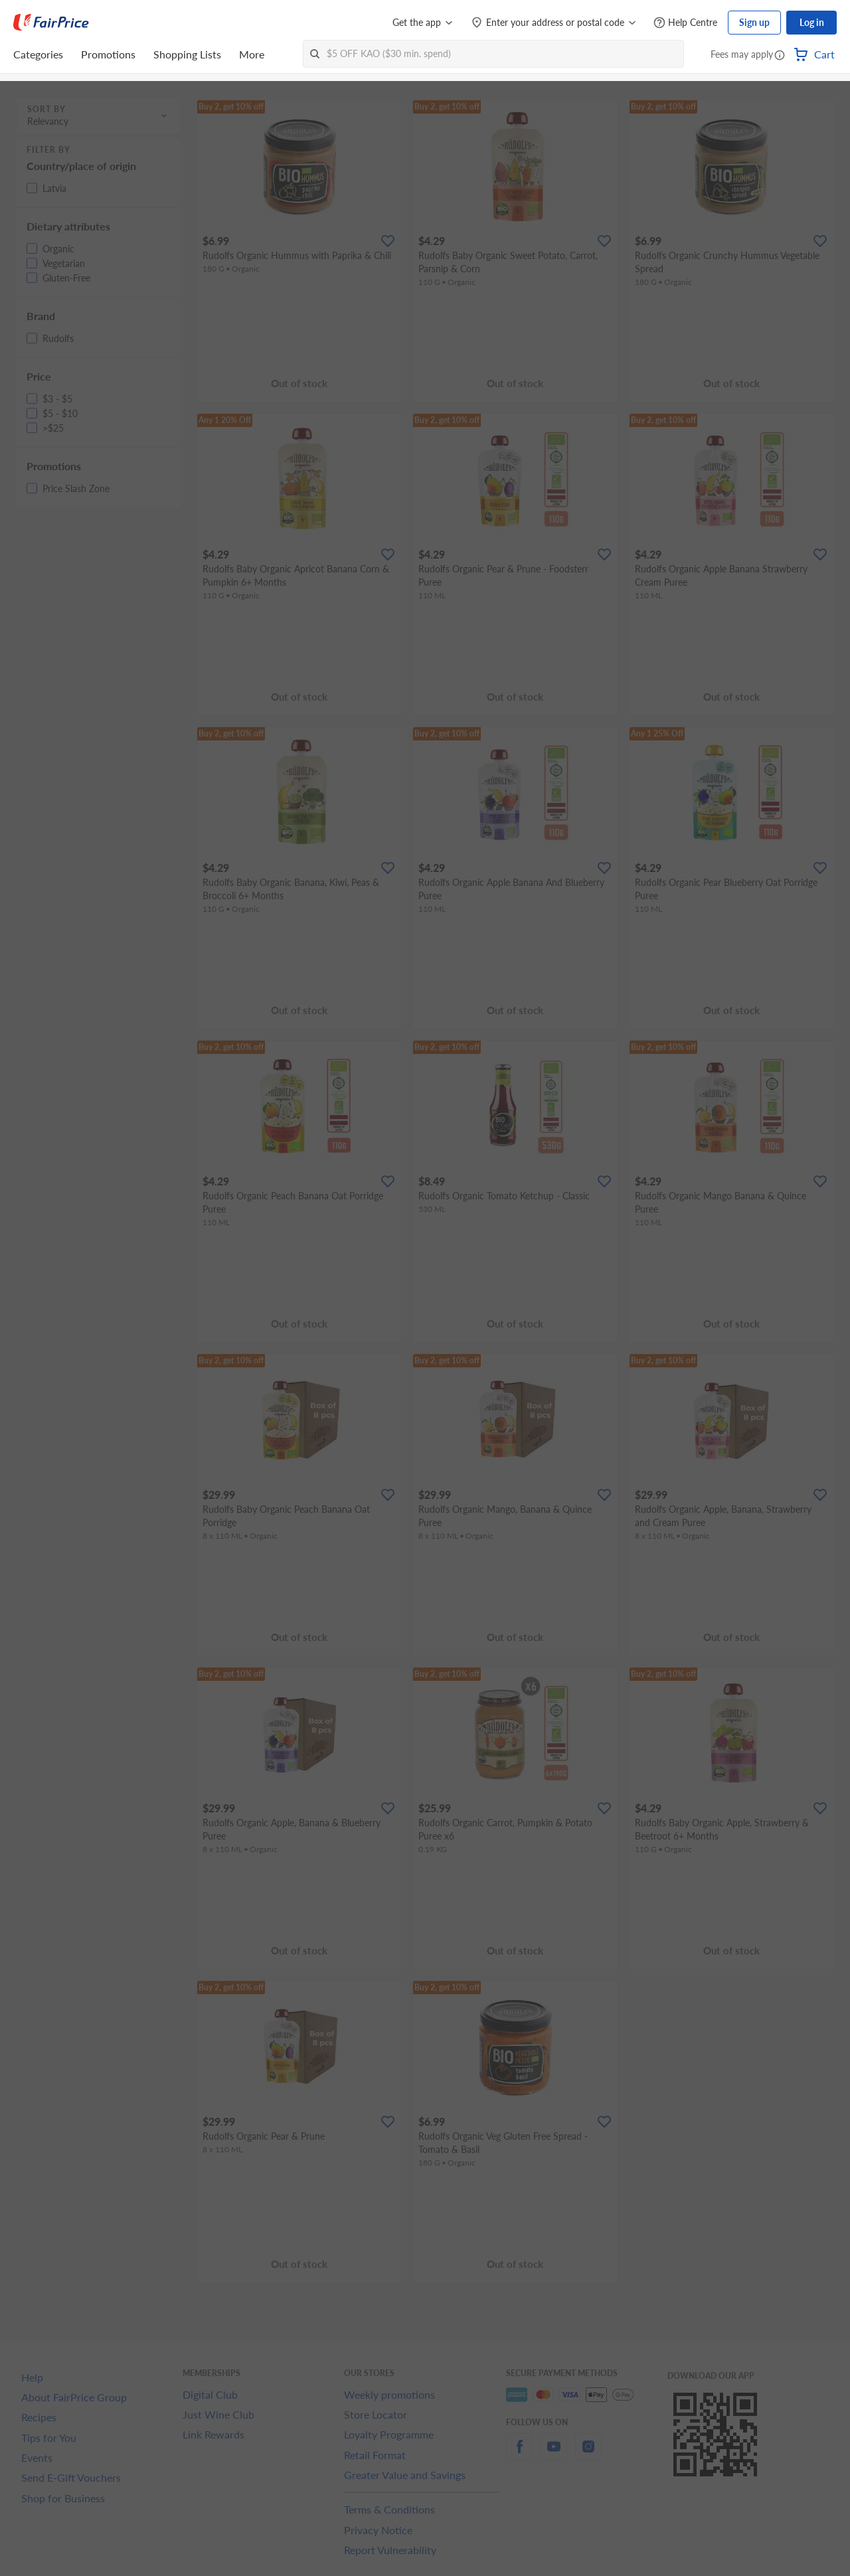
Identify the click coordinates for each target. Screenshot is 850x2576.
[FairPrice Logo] (51, 22)
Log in (812, 22)
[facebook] (519, 2454)
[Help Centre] (685, 23)
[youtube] (554, 2454)
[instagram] (588, 2454)
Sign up (754, 22)
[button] (779, 56)
